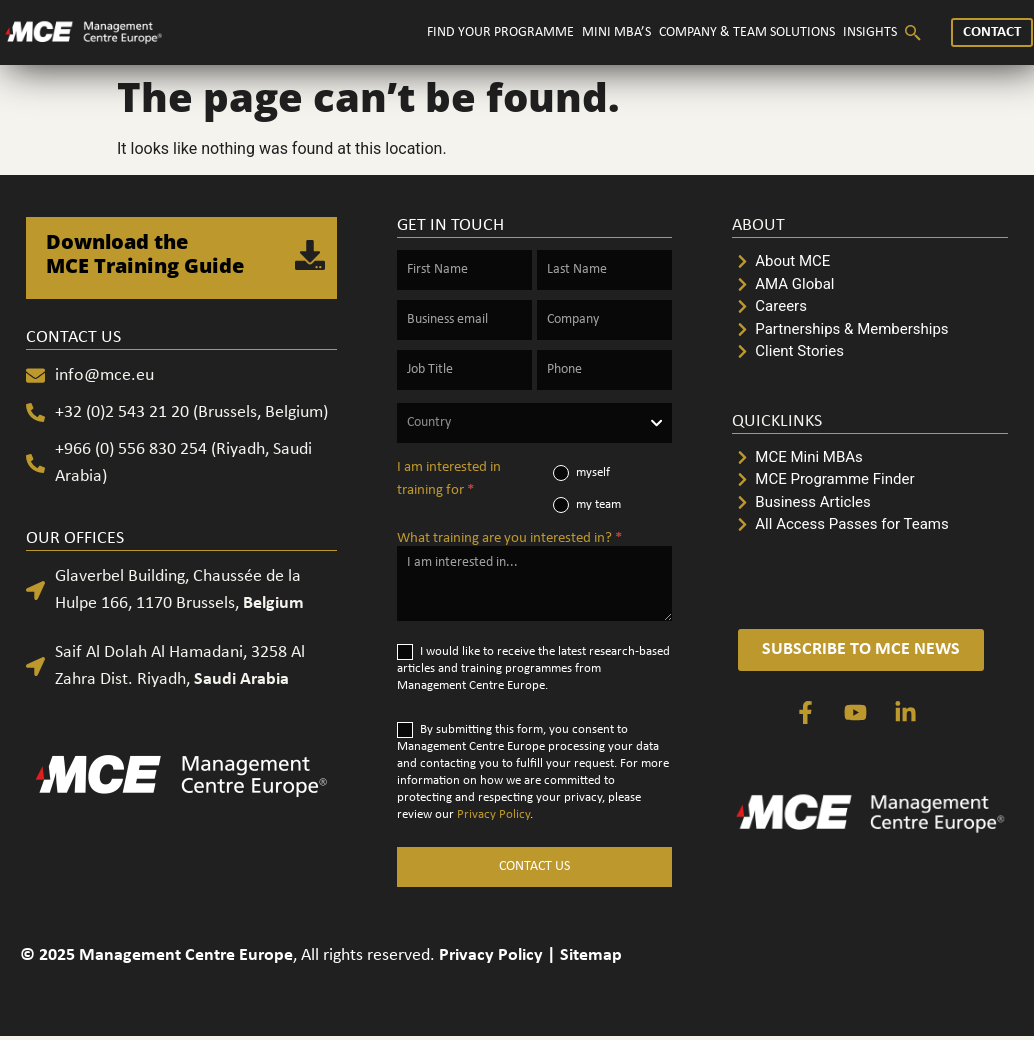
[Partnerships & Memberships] (870, 329)
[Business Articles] (870, 502)
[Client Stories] (870, 351)
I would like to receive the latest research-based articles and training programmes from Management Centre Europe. (533, 668)
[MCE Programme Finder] (870, 479)
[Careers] (870, 306)
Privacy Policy (493, 814)
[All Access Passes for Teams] (870, 524)
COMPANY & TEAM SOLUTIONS (747, 32)
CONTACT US (534, 866)
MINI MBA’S (616, 32)
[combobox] (535, 423)
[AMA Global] (870, 284)
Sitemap (591, 955)
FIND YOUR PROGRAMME (500, 32)
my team (587, 505)
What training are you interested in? (509, 538)
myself (581, 473)
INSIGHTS (870, 32)
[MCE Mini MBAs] (870, 457)
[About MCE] (870, 261)
